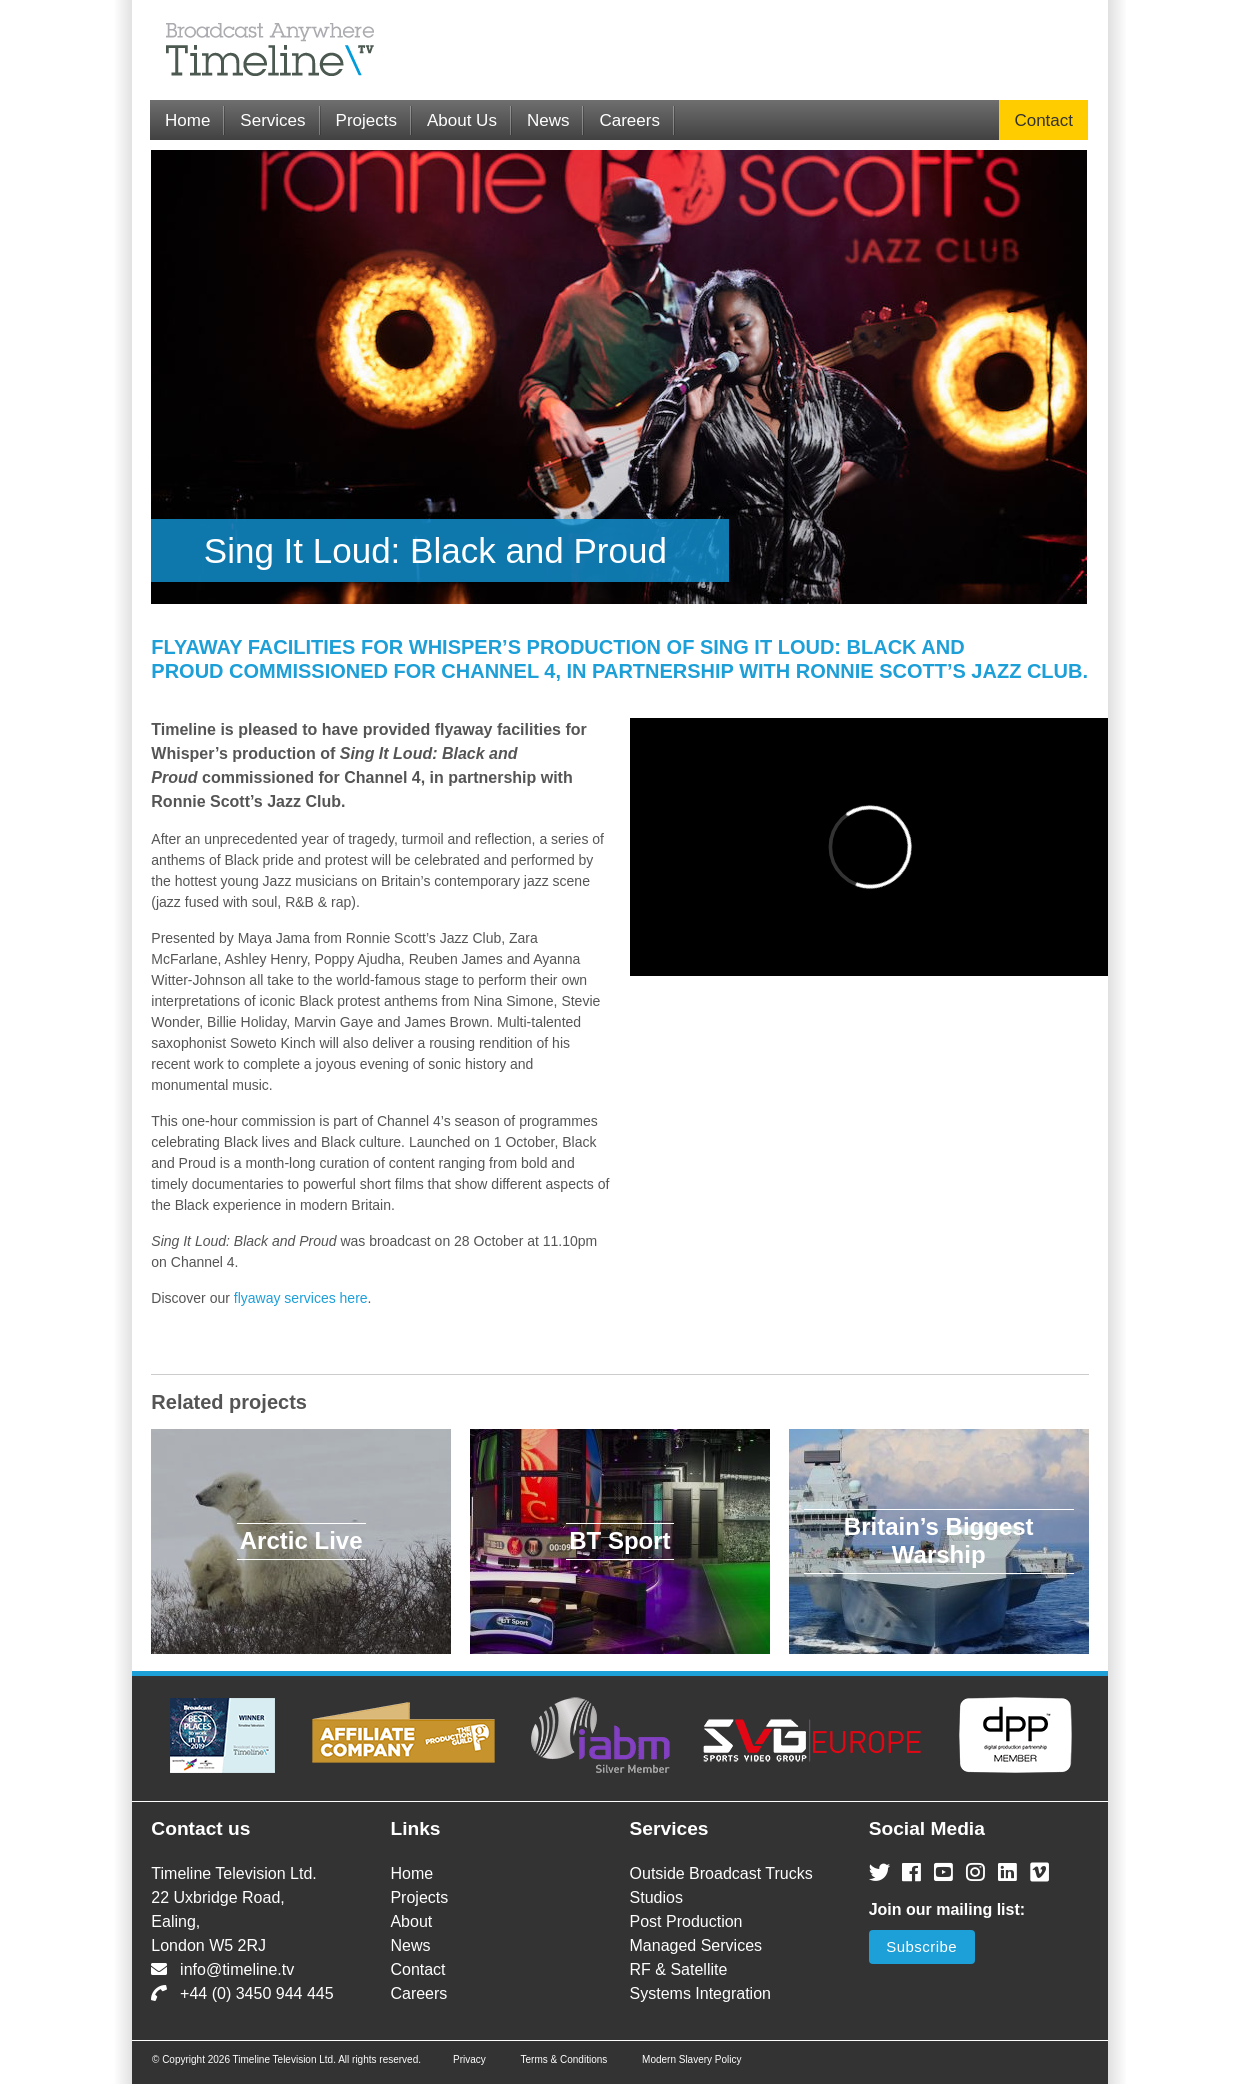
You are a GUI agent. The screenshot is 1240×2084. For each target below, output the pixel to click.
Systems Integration (700, 1993)
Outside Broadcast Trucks (721, 1873)
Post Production (686, 1921)
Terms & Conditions (564, 2059)
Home (187, 120)
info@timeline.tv (222, 1969)
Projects (366, 120)
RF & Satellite (679, 1969)
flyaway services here (301, 1298)
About (411, 1921)
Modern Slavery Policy (691, 2059)
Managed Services (696, 1945)
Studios (656, 1897)
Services (272, 120)
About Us (462, 120)
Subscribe (921, 1946)
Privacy (469, 2059)
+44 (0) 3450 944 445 (242, 1993)
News (548, 120)
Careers (629, 120)
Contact (1043, 120)
